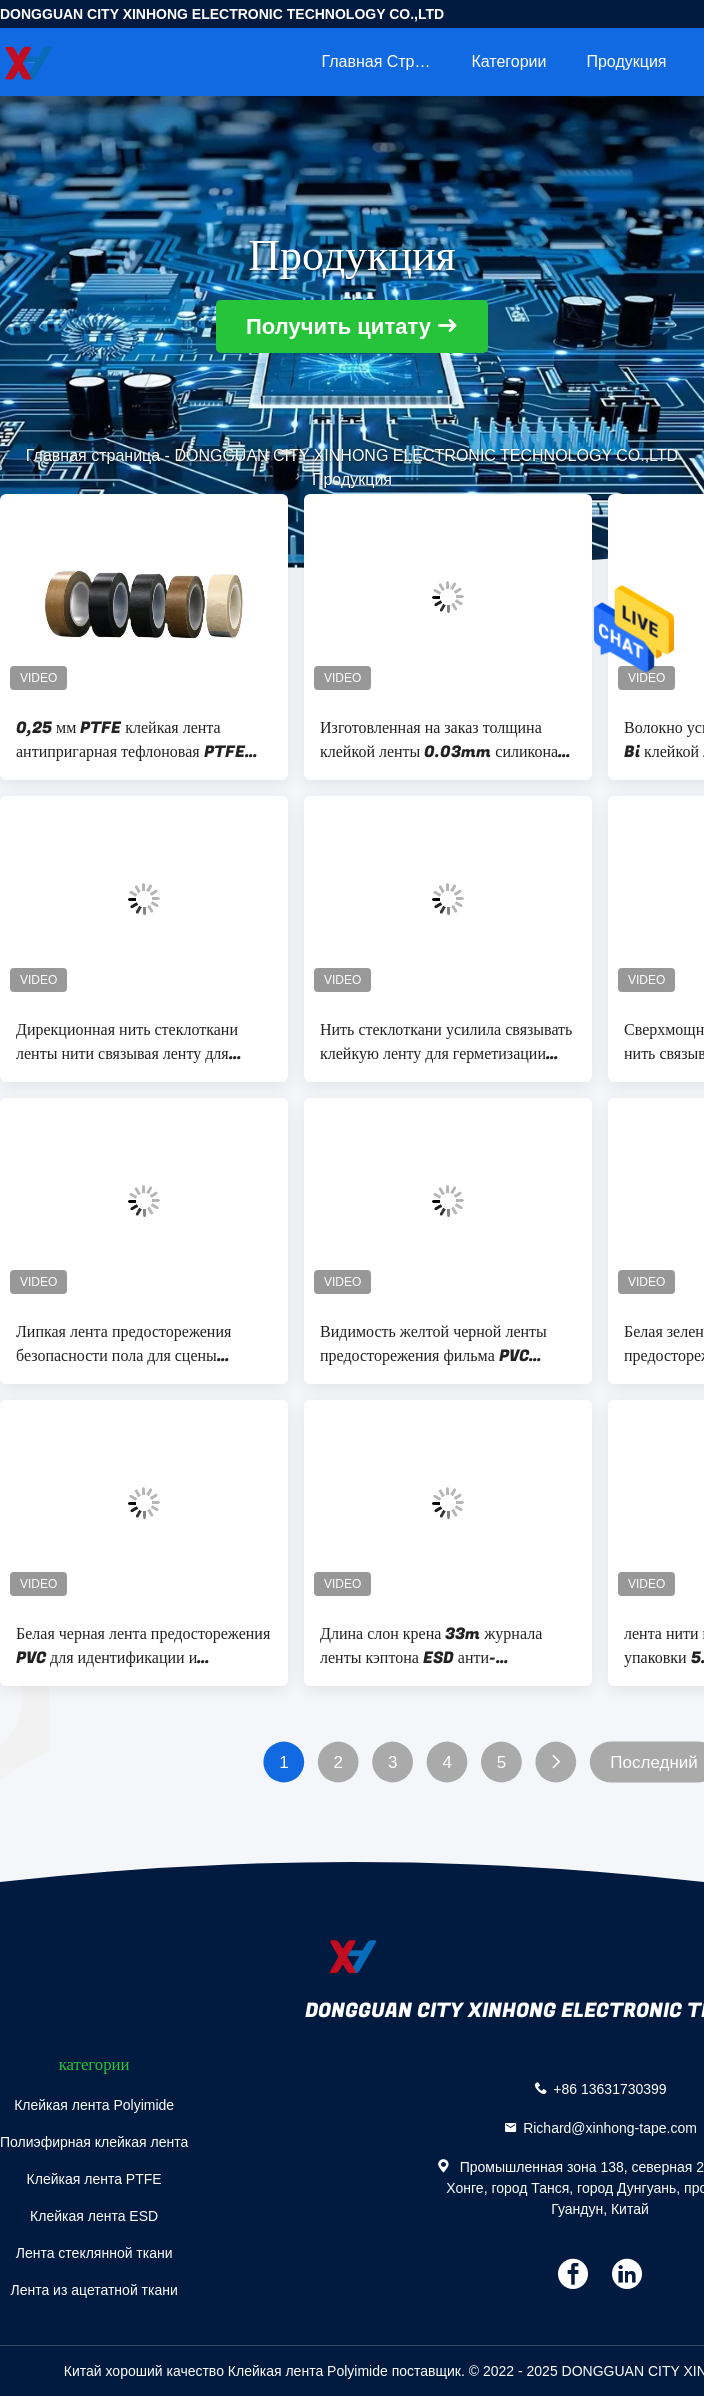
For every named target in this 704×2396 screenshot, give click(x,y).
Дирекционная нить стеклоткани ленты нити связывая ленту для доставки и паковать (127, 1042)
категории (508, 61)
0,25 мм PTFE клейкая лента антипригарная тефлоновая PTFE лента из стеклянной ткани (130, 740)
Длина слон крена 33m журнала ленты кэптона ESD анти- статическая (431, 1646)
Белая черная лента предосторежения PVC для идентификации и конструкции (143, 1646)
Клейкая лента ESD (94, 2216)
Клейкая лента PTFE (94, 2179)
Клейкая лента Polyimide (94, 2105)
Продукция (626, 61)
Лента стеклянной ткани (94, 2253)
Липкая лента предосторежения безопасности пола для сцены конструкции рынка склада (123, 1344)
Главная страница (386, 61)
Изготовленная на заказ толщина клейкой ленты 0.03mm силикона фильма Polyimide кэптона (439, 740)
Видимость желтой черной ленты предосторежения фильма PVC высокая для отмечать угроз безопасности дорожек (433, 1344)
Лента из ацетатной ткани (93, 2290)
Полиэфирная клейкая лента (94, 2142)
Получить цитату (338, 326)
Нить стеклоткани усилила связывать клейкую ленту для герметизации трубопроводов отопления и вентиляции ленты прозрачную (446, 1042)
